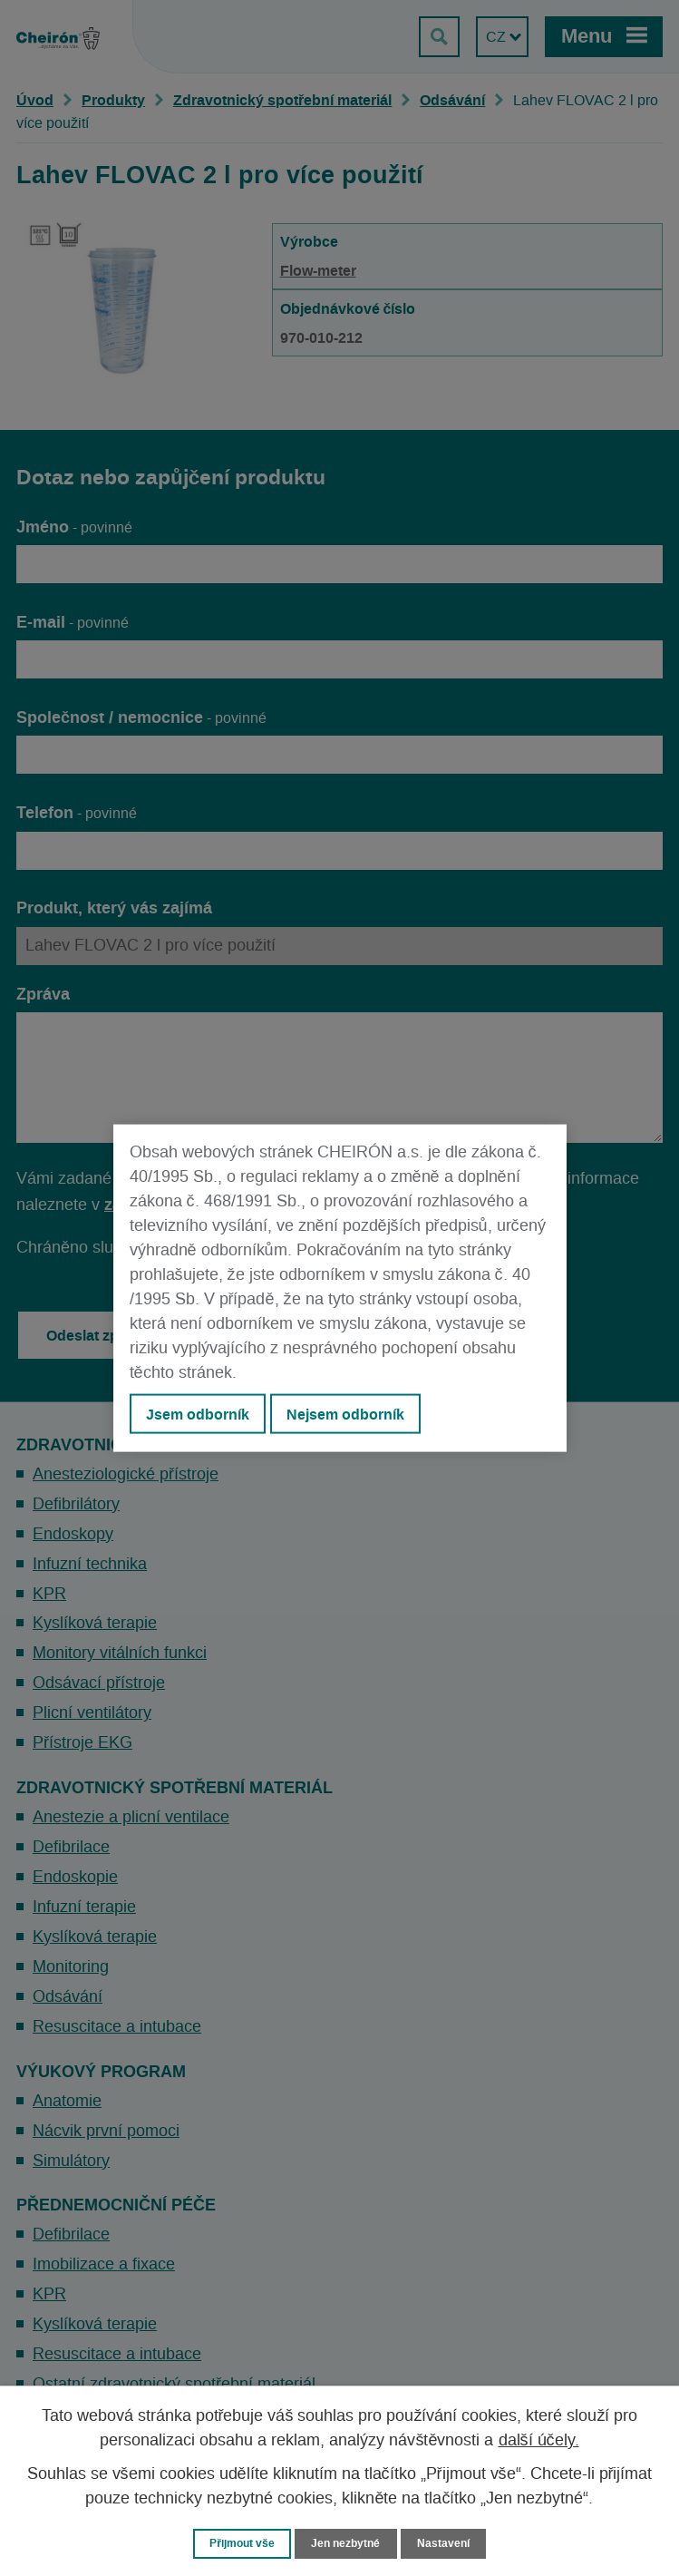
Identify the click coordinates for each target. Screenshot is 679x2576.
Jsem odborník (197, 1414)
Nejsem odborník (345, 1414)
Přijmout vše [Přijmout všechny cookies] (239, 2543)
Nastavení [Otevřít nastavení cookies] (449, 2543)
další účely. (539, 2440)
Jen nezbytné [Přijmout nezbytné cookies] (348, 2543)
